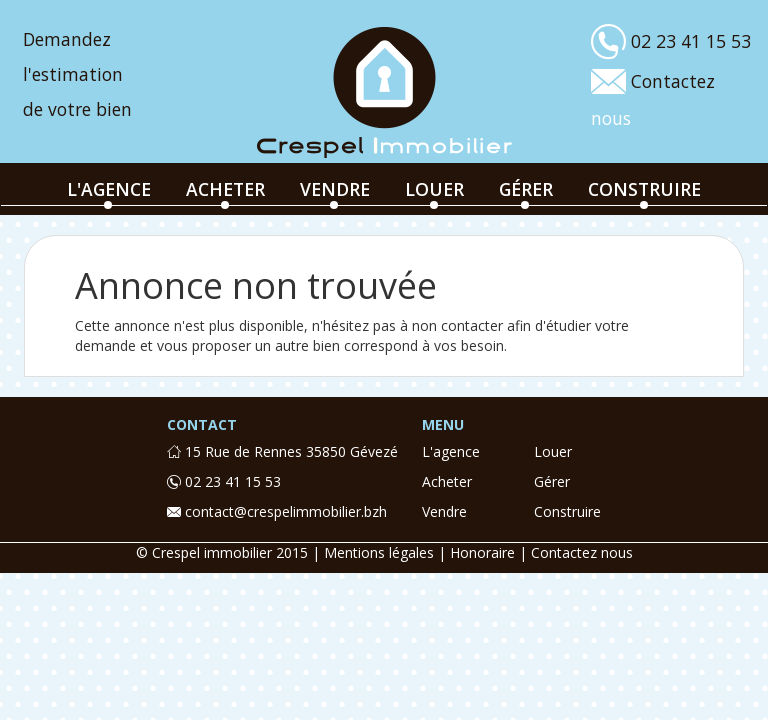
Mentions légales (379, 552)
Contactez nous (582, 552)
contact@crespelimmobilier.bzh (277, 511)
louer (434, 189)
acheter (225, 189)
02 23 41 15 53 (224, 481)
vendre (335, 189)
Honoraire (482, 552)
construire (644, 189)
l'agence (109, 189)
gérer (526, 189)
